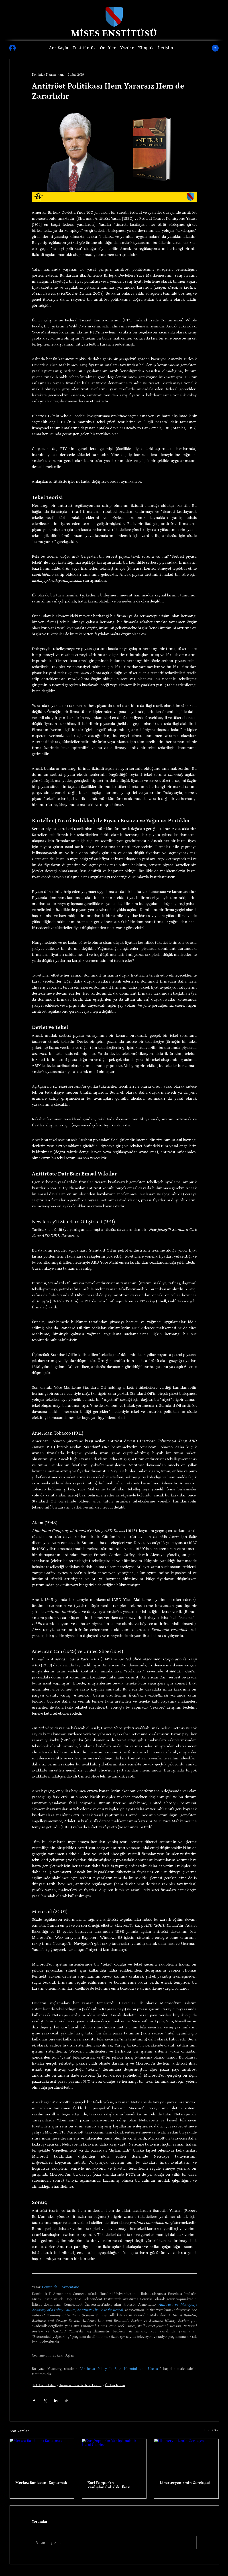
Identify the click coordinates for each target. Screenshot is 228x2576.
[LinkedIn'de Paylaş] (56, 2400)
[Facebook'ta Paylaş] (34, 2400)
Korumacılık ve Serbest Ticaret (80, 2385)
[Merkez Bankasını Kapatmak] (42, 2457)
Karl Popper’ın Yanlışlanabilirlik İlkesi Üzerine (108, 2485)
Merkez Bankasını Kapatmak (41, 2483)
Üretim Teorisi (115, 2385)
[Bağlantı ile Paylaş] (67, 2400)
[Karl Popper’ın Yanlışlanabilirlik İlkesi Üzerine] (114, 2457)
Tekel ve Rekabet (44, 2385)
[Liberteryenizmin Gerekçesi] (186, 2457)
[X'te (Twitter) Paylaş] (45, 2400)
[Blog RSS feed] (215, 48)
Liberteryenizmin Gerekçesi (185, 2483)
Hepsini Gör (210, 2430)
